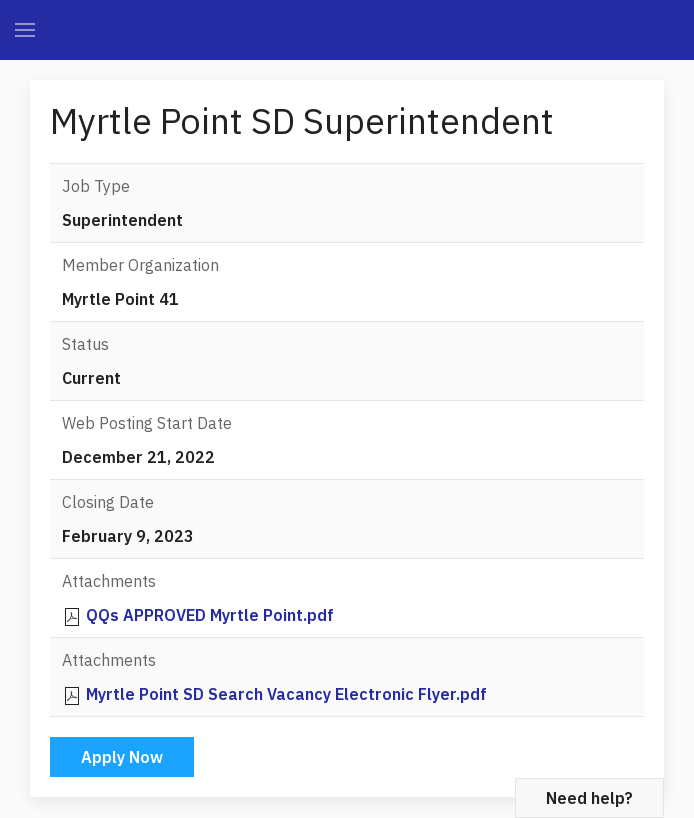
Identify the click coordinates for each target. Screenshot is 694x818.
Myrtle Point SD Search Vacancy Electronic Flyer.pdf (286, 694)
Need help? (589, 798)
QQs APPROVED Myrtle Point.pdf (210, 615)
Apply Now (122, 757)
